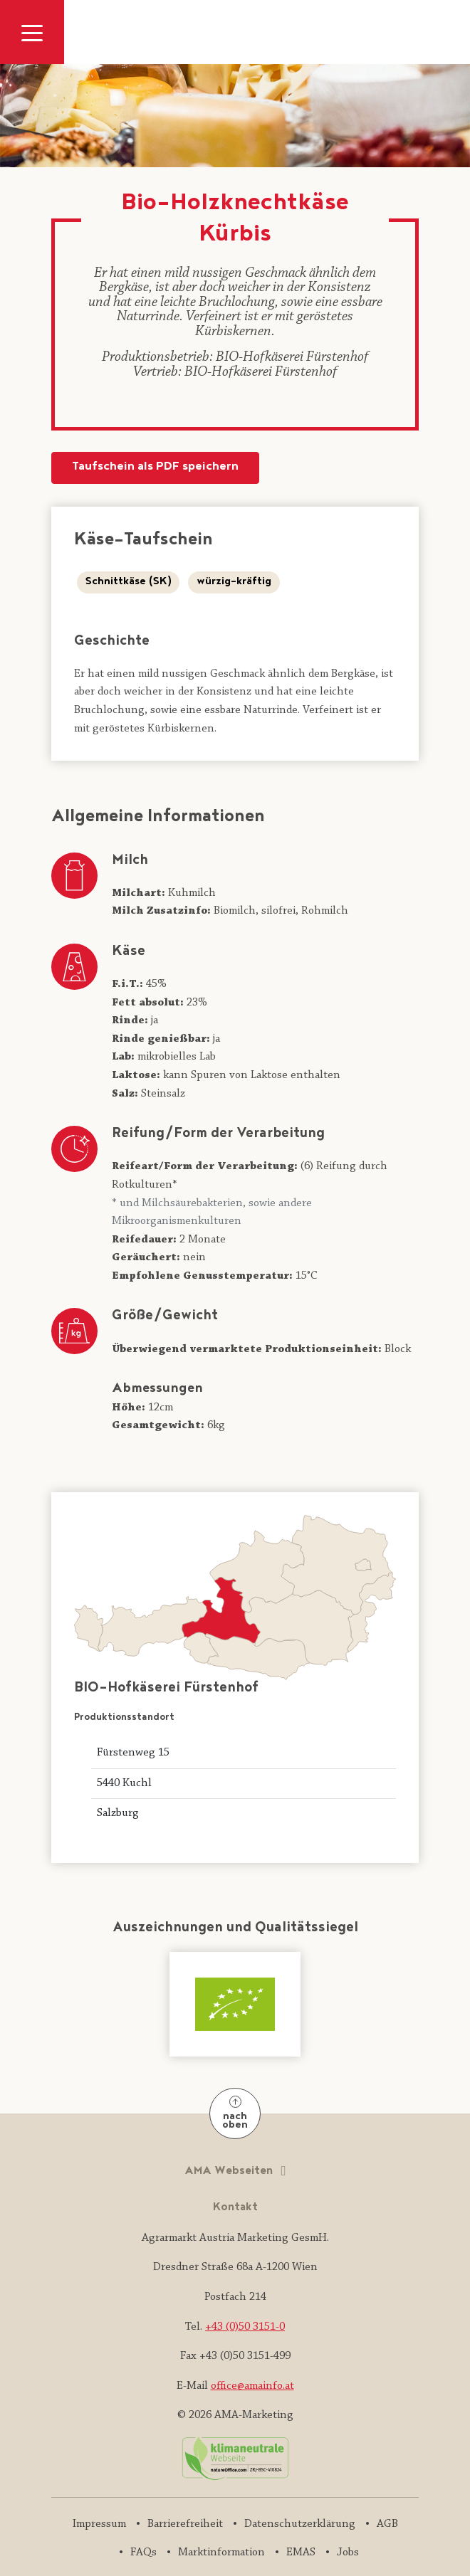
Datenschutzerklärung (299, 2524)
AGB (387, 2524)
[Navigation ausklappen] (32, 32)
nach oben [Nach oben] (235, 2114)
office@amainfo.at (252, 2386)
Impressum (99, 2524)
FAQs (143, 2552)
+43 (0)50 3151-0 (245, 2327)
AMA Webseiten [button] (230, 2171)
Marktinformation (221, 2552)
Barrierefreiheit (185, 2524)
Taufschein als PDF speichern (155, 467)
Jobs (348, 2552)
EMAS (300, 2552)
